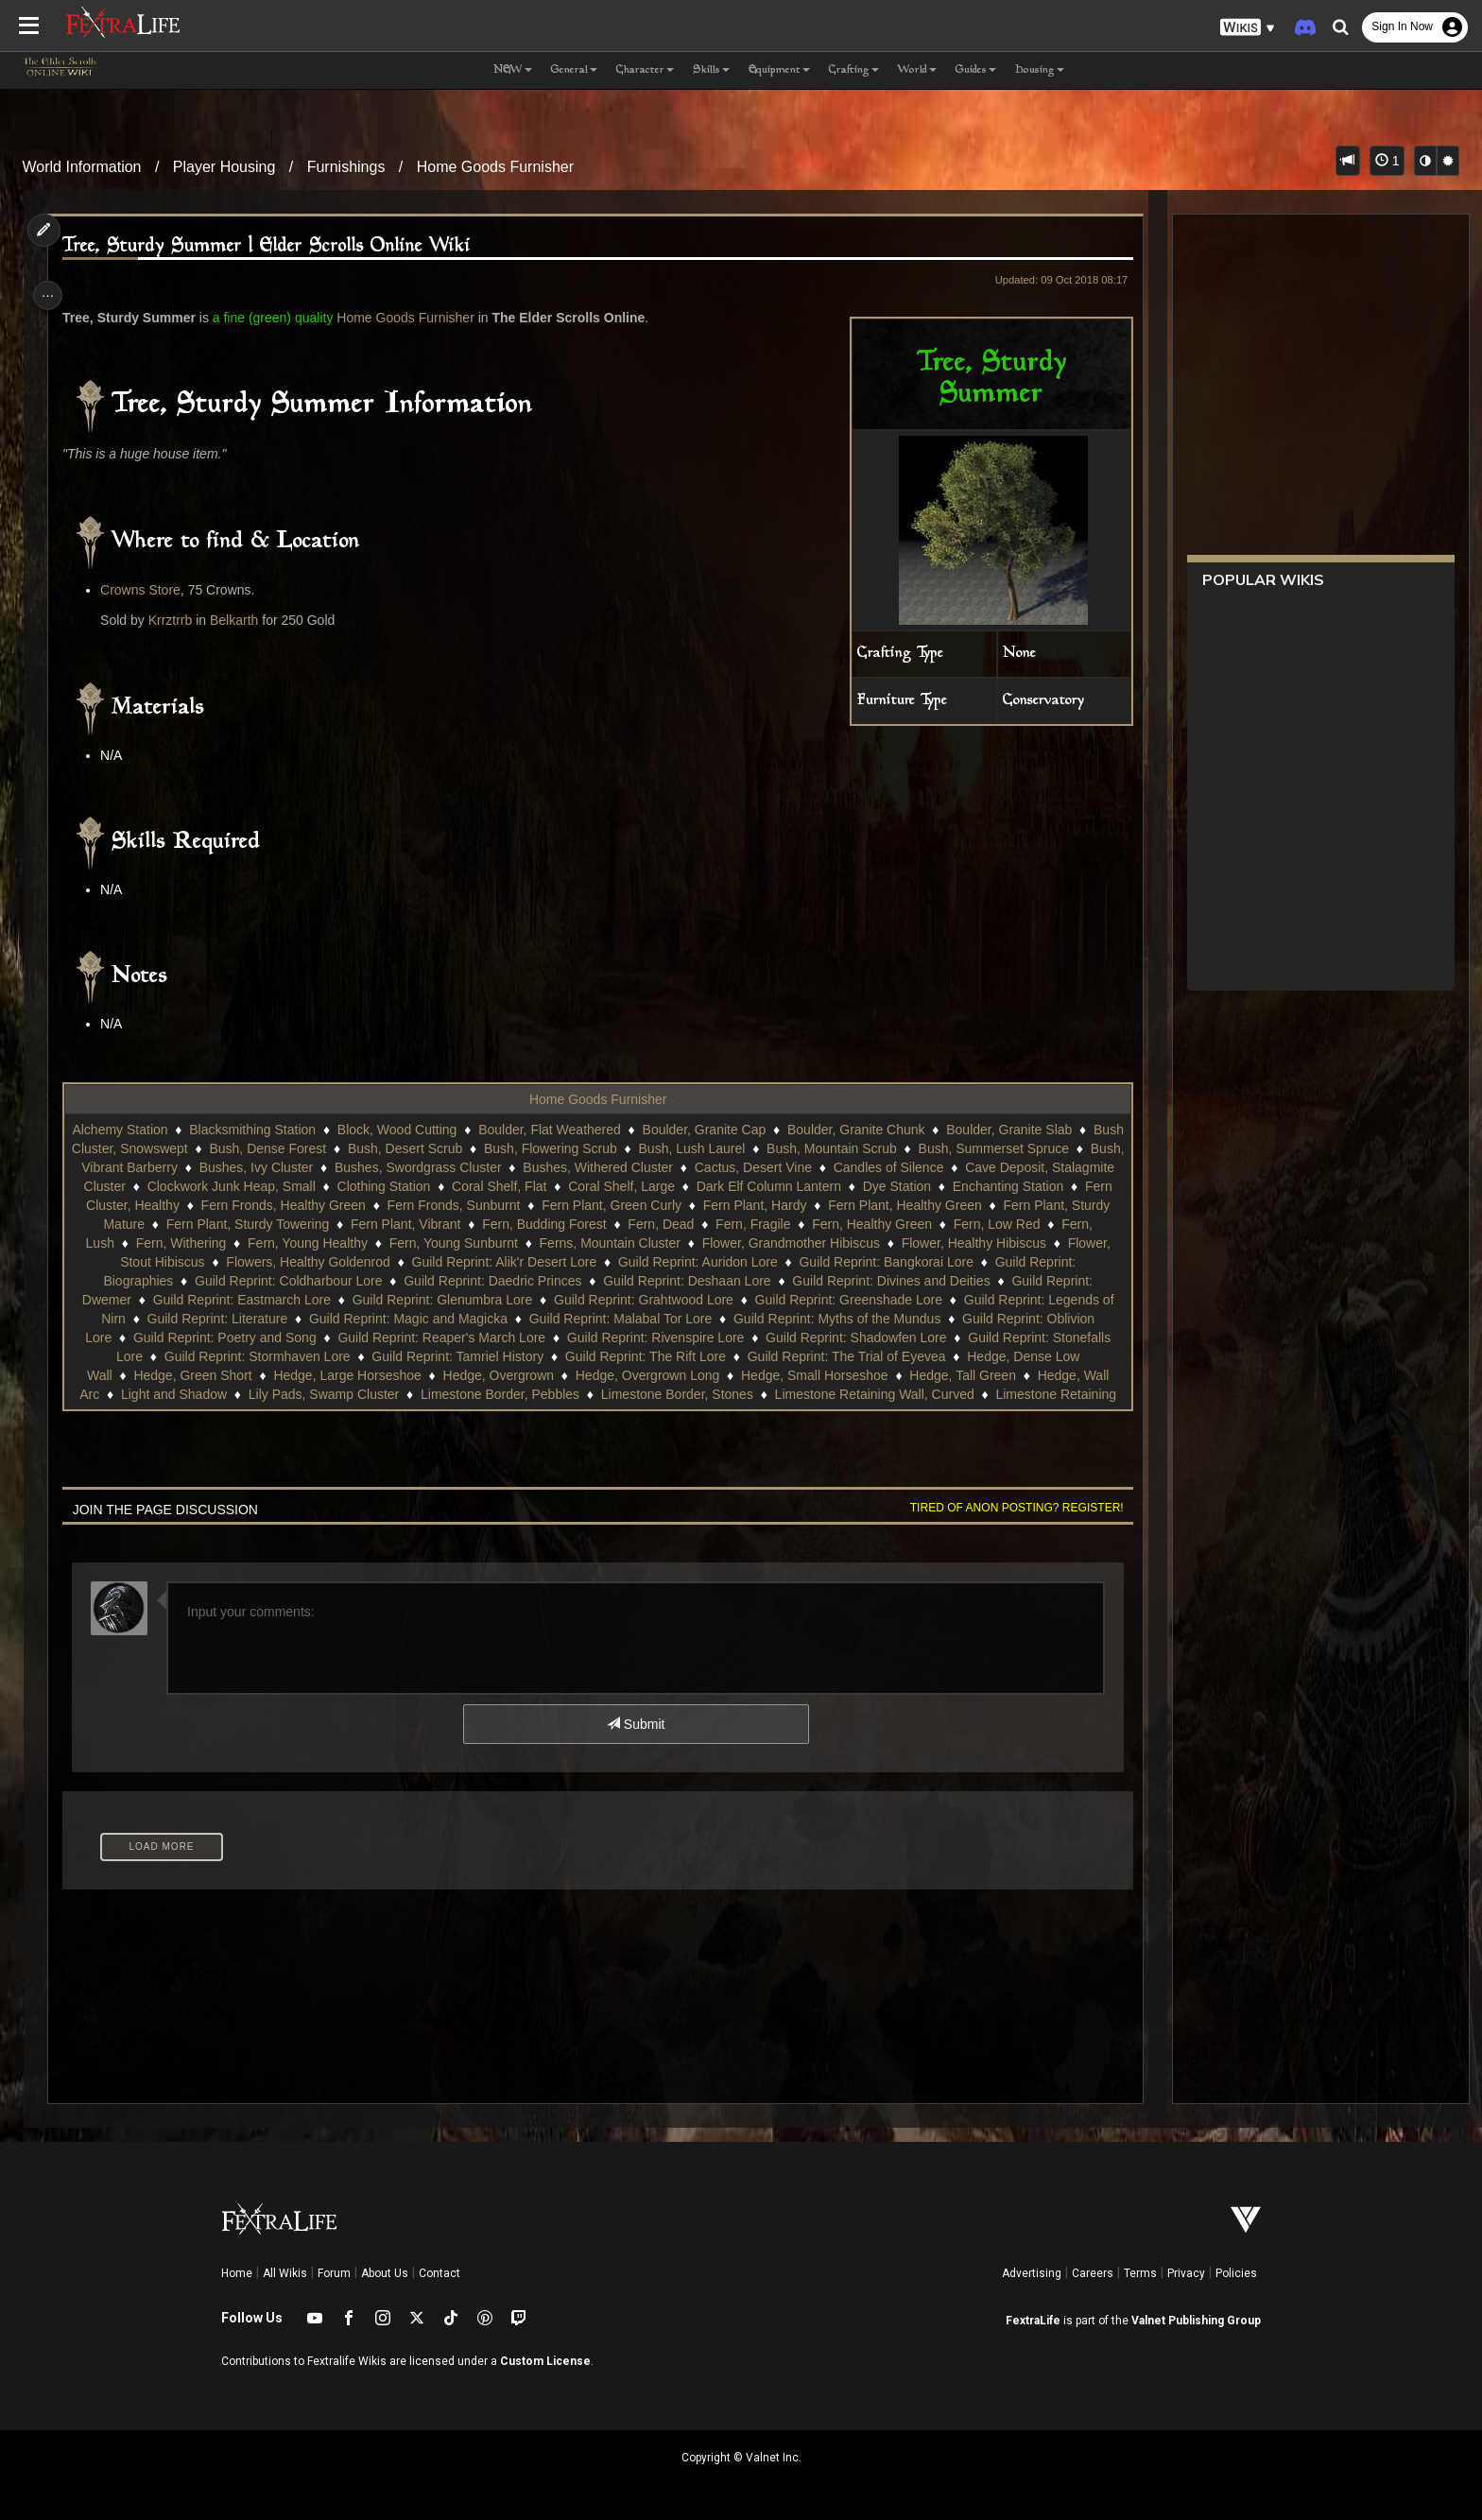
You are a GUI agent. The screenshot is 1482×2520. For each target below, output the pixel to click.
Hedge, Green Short (434, 1375)
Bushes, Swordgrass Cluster (527, 1167)
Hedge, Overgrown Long (889, 1375)
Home (236, 2273)
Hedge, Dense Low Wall (282, 1375)
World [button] (917, 70)
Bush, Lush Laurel (782, 1148)
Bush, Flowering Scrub (640, 1148)
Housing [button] (1039, 70)
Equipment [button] (779, 70)
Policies (1236, 2273)
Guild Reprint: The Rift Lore (874, 1356)
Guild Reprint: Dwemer (312, 1299)
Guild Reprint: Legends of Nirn (295, 1318)
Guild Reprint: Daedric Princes (724, 1280)
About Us (384, 2273)
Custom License (545, 2361)
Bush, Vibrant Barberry (218, 1167)
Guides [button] (976, 70)
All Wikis (285, 2273)
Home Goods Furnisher (495, 167)
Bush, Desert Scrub (495, 1148)
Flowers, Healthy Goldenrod (572, 1261)
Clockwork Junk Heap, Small (403, 1186)
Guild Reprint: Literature (475, 1318)
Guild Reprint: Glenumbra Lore (690, 1299)
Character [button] (645, 70)
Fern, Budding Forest (752, 1224)
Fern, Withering (422, 1243)
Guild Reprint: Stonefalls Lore (285, 1356)
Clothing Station (555, 1186)
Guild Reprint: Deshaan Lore (918, 1280)
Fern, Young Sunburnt (694, 1243)
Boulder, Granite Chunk (896, 1129)
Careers (1092, 2273)
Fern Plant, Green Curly (832, 1205)
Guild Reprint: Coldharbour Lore (519, 1280)
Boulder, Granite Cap (744, 1129)
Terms (1140, 2273)
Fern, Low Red (227, 1243)
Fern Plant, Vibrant (613, 1224)
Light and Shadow (521, 1394)
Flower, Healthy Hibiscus (243, 1261)
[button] (1247, 27)
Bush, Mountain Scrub (922, 1148)
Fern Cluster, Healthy (338, 1205)
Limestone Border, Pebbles (846, 1394)
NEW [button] (512, 70)
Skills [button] (711, 70)
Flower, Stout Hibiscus (403, 1261)
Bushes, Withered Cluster (706, 1167)
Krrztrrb (178, 620)
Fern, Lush (323, 1243)
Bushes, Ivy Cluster (364, 1167)
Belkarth (241, 620)
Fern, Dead (869, 1224)
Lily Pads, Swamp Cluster (671, 1394)
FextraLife (1033, 2320)
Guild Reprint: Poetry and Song (476, 1337)
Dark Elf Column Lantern (940, 1186)
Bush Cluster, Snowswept (203, 1148)
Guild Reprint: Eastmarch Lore (489, 1299)
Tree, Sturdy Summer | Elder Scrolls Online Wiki (275, 246)
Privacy (1186, 2273)
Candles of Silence (997, 1167)
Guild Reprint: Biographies (327, 1280)
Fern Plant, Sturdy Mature (277, 1224)
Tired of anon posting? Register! (1006, 1507)
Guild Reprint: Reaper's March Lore (694, 1337)
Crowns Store (149, 589)
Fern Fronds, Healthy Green (504, 1205)
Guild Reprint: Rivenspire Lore (907, 1337)
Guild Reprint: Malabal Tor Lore (879, 1318)
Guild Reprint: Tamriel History (687, 1356)
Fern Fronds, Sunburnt (674, 1205)
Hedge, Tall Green (277, 1394)
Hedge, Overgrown (740, 1375)
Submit (634, 1724)
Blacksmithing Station (292, 1129)
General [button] (574, 70)
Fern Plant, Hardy (975, 1205)
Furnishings (346, 167)
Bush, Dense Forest (358, 1148)
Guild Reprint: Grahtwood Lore (891, 1299)
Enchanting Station (198, 1205)
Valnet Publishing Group (1196, 2320)
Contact (439, 2273)
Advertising (1031, 2273)
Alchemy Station (159, 1129)
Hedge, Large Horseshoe (589, 1375)
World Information (82, 167)
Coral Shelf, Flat (670, 1186)
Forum (334, 2273)
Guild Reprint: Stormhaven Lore (486, 1356)
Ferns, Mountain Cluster (851, 1243)
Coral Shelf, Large (792, 1186)
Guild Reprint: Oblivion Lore (281, 1337)
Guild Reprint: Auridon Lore (962, 1261)
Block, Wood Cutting (437, 1129)
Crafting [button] (854, 70)
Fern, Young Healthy (550, 1243)
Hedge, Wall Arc (399, 1394)
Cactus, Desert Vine (862, 1167)
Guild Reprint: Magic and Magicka (667, 1318)
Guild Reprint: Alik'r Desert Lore (768, 1261)
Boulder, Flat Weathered (589, 1129)
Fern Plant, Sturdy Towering (456, 1224)
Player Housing (224, 167)
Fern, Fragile (960, 1224)
